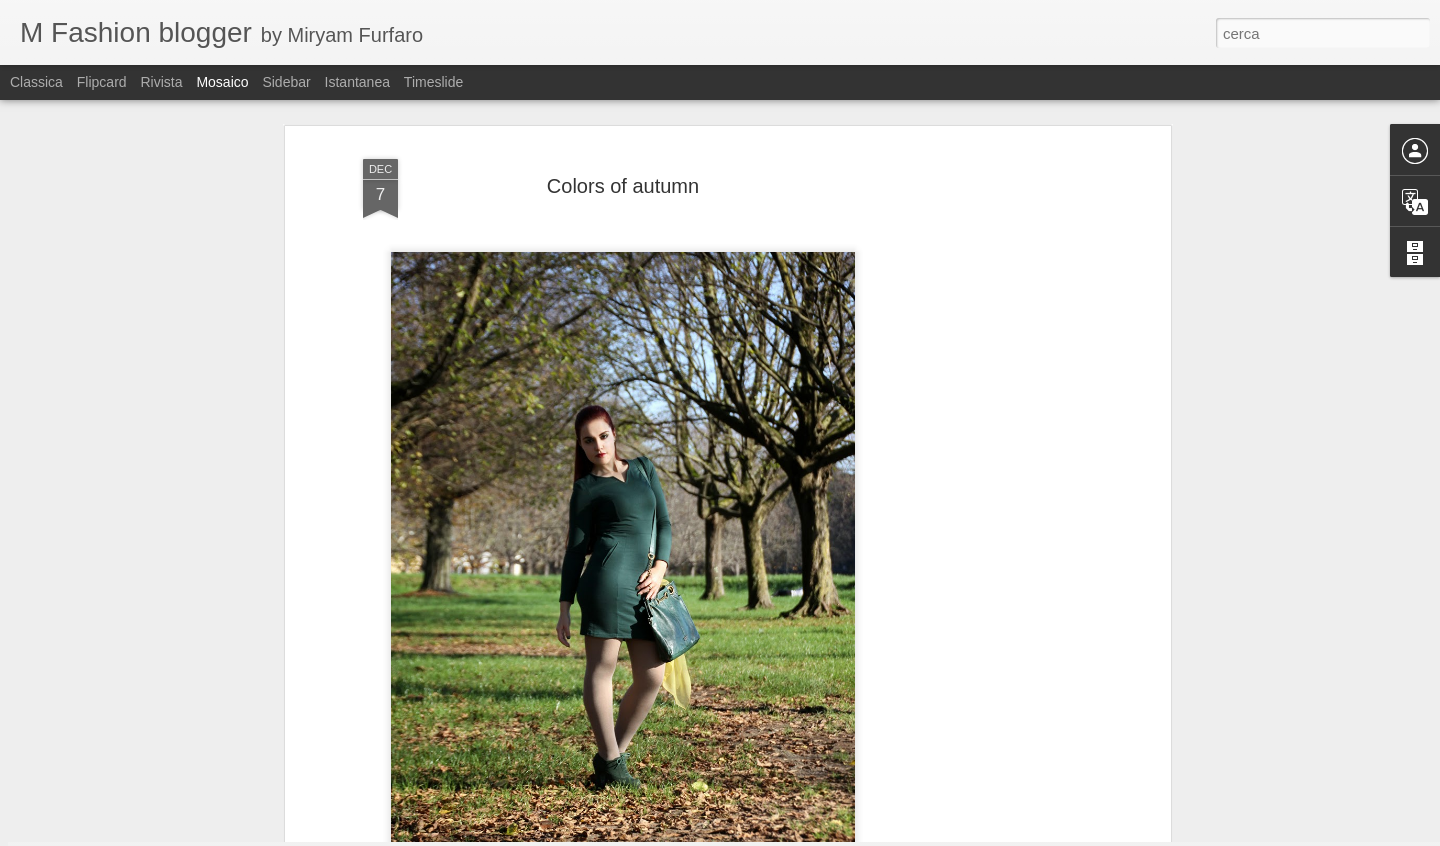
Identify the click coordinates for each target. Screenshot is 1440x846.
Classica (36, 82)
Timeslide (433, 82)
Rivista (161, 82)
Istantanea (357, 82)
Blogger (822, 835)
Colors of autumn (623, 128)
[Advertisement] (993, 406)
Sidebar (286, 82)
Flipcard (102, 82)
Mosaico (222, 82)
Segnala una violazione (905, 835)
